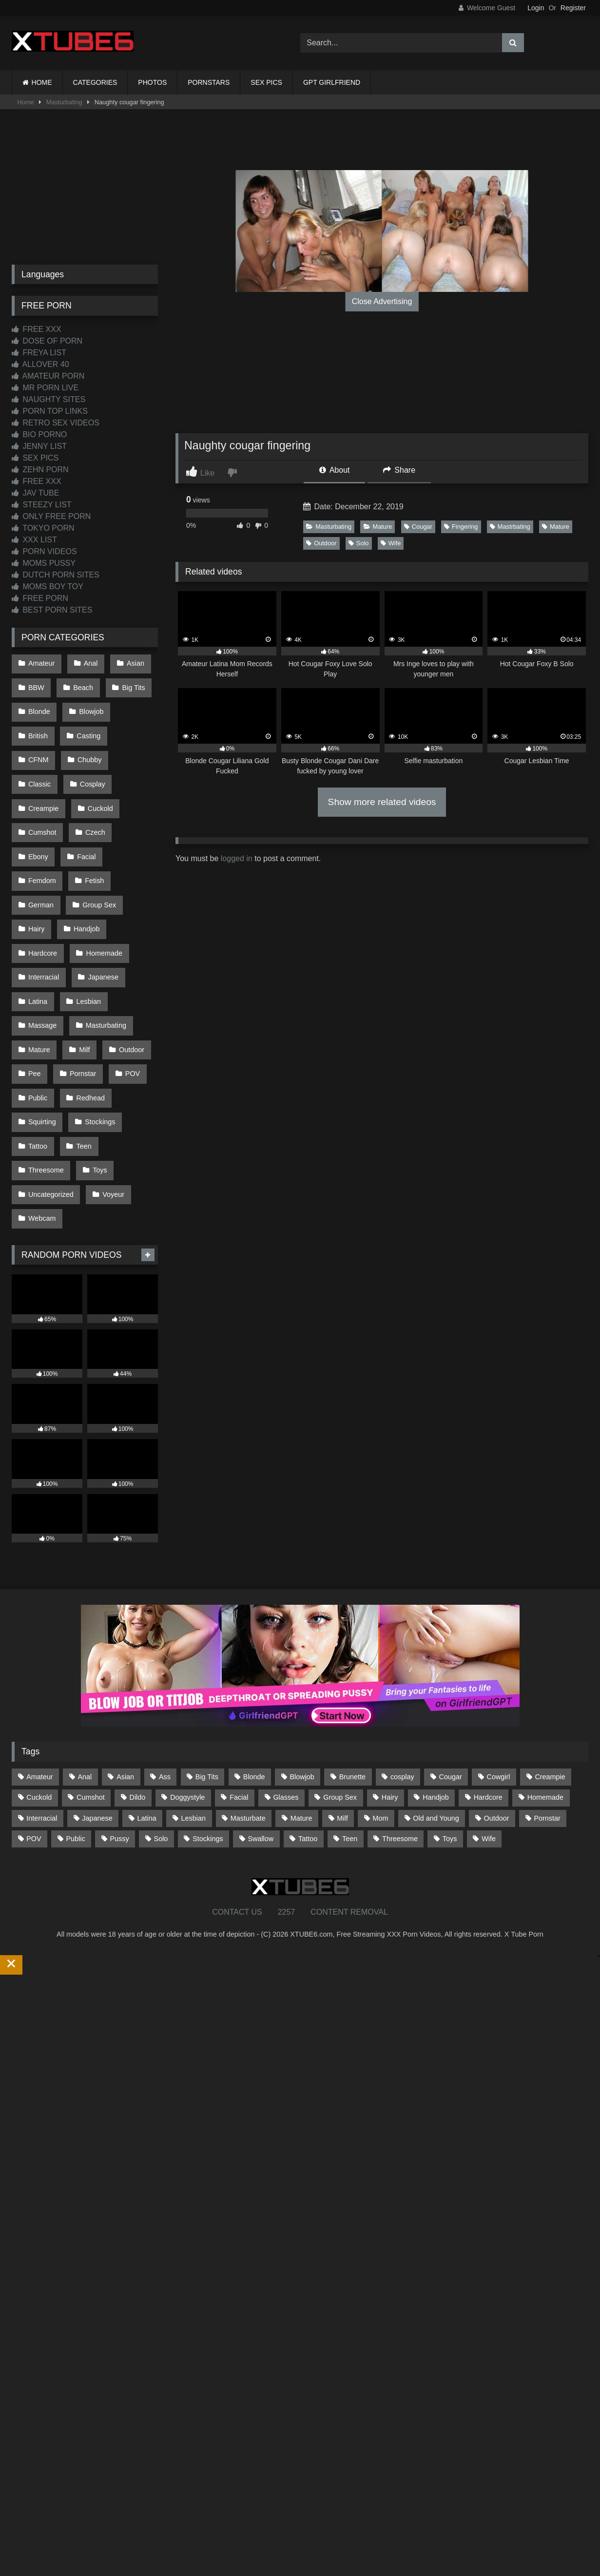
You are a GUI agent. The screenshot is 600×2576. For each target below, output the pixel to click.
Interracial (43, 910)
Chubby (40, 745)
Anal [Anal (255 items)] (84, 1672)
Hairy (36, 868)
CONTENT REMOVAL (349, 1807)
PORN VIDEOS (44, 551)
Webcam (42, 1116)
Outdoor (321, 543)
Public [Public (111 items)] (75, 1733)
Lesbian (86, 930)
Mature (378, 526)
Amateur (41, 662)
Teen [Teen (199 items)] (349, 1733)
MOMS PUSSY (44, 563)
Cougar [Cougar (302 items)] (450, 1672)
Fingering (461, 526)
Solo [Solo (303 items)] (161, 1733)
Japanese (100, 910)
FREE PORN (40, 598)
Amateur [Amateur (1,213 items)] (39, 1672)
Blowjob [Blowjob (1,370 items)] (302, 1672)
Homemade (101, 889)
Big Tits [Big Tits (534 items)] (206, 1672)
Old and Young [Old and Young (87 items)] (436, 1713)
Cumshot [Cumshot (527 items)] (91, 1692)
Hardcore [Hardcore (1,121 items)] (488, 1692)
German (40, 848)
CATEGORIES (95, 82)
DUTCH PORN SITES (55, 575)
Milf (82, 972)
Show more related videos (382, 802)
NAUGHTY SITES (48, 399)
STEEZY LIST (42, 504)
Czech (38, 806)
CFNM (135, 724)
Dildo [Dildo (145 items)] (138, 1692)
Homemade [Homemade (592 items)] (545, 1692)
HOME (42, 82)
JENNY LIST (39, 446)
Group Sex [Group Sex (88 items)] (340, 1692)
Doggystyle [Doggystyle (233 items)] (187, 1692)
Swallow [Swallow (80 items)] (260, 1733)
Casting (86, 724)
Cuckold (40, 786)
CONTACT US (237, 1807)
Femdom (42, 827)
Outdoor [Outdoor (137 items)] (496, 1713)
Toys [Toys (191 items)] (450, 1733)
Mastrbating (510, 526)
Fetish (91, 827)
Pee (34, 992)
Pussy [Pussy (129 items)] (119, 1733)
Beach (81, 683)
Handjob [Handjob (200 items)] (436, 1692)
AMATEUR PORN (48, 376)
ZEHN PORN (40, 469)
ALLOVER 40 (40, 364)
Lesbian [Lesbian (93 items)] (193, 1713)
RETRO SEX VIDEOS (55, 423)
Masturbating (64, 102)
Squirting (42, 1034)
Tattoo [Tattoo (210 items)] (307, 1733)
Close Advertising (382, 301)
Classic (90, 745)
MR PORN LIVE (45, 388)
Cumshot (94, 786)
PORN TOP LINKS (50, 411)
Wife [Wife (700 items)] (489, 1733)
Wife (391, 543)
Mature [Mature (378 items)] (301, 1713)
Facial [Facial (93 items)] (239, 1692)
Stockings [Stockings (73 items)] (208, 1733)
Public (37, 1013)
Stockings (97, 1034)
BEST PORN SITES (52, 610)
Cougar (418, 526)
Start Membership (30, 2570)
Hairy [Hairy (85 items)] (390, 1692)
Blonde (39, 704)
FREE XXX (36, 329)
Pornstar (80, 992)
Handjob (84, 868)
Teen (81, 1054)
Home (26, 102)
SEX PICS (266, 82)
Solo (358, 543)
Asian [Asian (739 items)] (125, 1672)
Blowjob (89, 704)
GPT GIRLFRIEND (331, 82)
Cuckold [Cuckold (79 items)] (39, 1692)
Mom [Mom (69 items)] (380, 1713)
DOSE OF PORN (47, 341)
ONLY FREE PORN (51, 516)
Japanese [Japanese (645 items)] (97, 1713)
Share (399, 470)
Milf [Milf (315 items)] (342, 1713)
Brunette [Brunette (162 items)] (352, 1672)
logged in (236, 858)
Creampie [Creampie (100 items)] (550, 1672)
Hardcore (42, 889)
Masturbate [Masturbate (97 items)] (248, 1713)
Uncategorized (50, 1095)
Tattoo (37, 1054)
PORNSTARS (209, 82)
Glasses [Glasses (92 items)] (285, 1692)
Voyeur (111, 1095)
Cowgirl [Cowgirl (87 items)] (498, 1672)
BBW (36, 683)
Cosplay (40, 765)
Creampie (95, 765)
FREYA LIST (39, 352)
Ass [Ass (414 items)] (165, 1672)
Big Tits (128, 683)
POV (127, 992)
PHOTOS (152, 82)
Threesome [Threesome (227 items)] (400, 1733)
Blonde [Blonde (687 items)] (254, 1672)
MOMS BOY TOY (47, 586)
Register (573, 8)
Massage (42, 951)
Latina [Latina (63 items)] (146, 1713)
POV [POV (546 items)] (33, 1733)
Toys (97, 1074)
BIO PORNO (39, 434)
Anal (88, 662)
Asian (130, 662)
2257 (286, 1807)
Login (535, 8)
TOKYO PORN (43, 528)
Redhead (88, 1013)
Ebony (85, 806)
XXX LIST (34, 540)
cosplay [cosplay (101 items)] (402, 1672)
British (37, 724)
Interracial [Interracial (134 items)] (41, 1713)
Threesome (45, 1074)
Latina (37, 930)
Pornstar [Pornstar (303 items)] (547, 1713)
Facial (130, 806)
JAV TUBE (35, 493)
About (334, 470)
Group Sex (97, 848)
